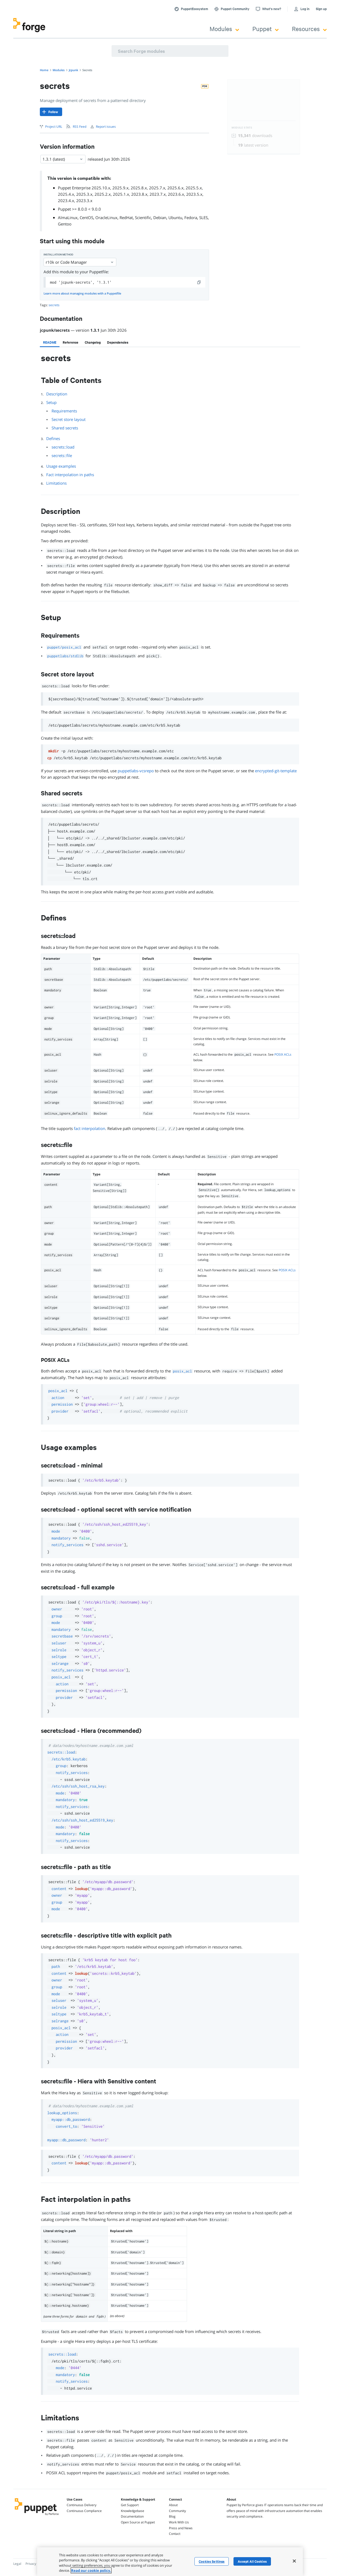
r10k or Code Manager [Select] (80, 262)
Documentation (132, 2516)
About (173, 2505)
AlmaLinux (68, 217)
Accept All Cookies (252, 2561)
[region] (170, 2561)
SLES (203, 217)
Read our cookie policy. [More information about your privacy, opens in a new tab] (91, 2570)
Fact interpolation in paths (70, 474)
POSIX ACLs (282, 1054)
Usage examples (61, 466)
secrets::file (62, 455)
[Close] (294, 2561)
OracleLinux (106, 217)
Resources (309, 28)
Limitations (56, 483)
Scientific (143, 217)
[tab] (50, 342)
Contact (174, 2533)
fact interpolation (89, 1128)
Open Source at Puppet (138, 2522)
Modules (224, 28)
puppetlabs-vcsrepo (136, 770)
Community (177, 2511)
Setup (51, 402)
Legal (17, 2563)
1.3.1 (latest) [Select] (62, 159)
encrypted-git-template (276, 770)
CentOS (86, 217)
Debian (159, 217)
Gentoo (64, 224)
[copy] (199, 282)
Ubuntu (175, 217)
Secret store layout (69, 419)
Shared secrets (65, 427)
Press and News (181, 2528)
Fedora (190, 217)
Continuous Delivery (81, 2505)
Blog (172, 2516)
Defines (53, 438)
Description (56, 393)
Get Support (130, 2505)
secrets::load (63, 447)
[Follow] (51, 112)
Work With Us (179, 2522)
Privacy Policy (35, 2563)
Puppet (265, 28)
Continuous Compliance (84, 2511)
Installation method (58, 254)
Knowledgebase (132, 2511)
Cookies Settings (211, 2561)
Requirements (64, 410)
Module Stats (242, 127)
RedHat (126, 217)
